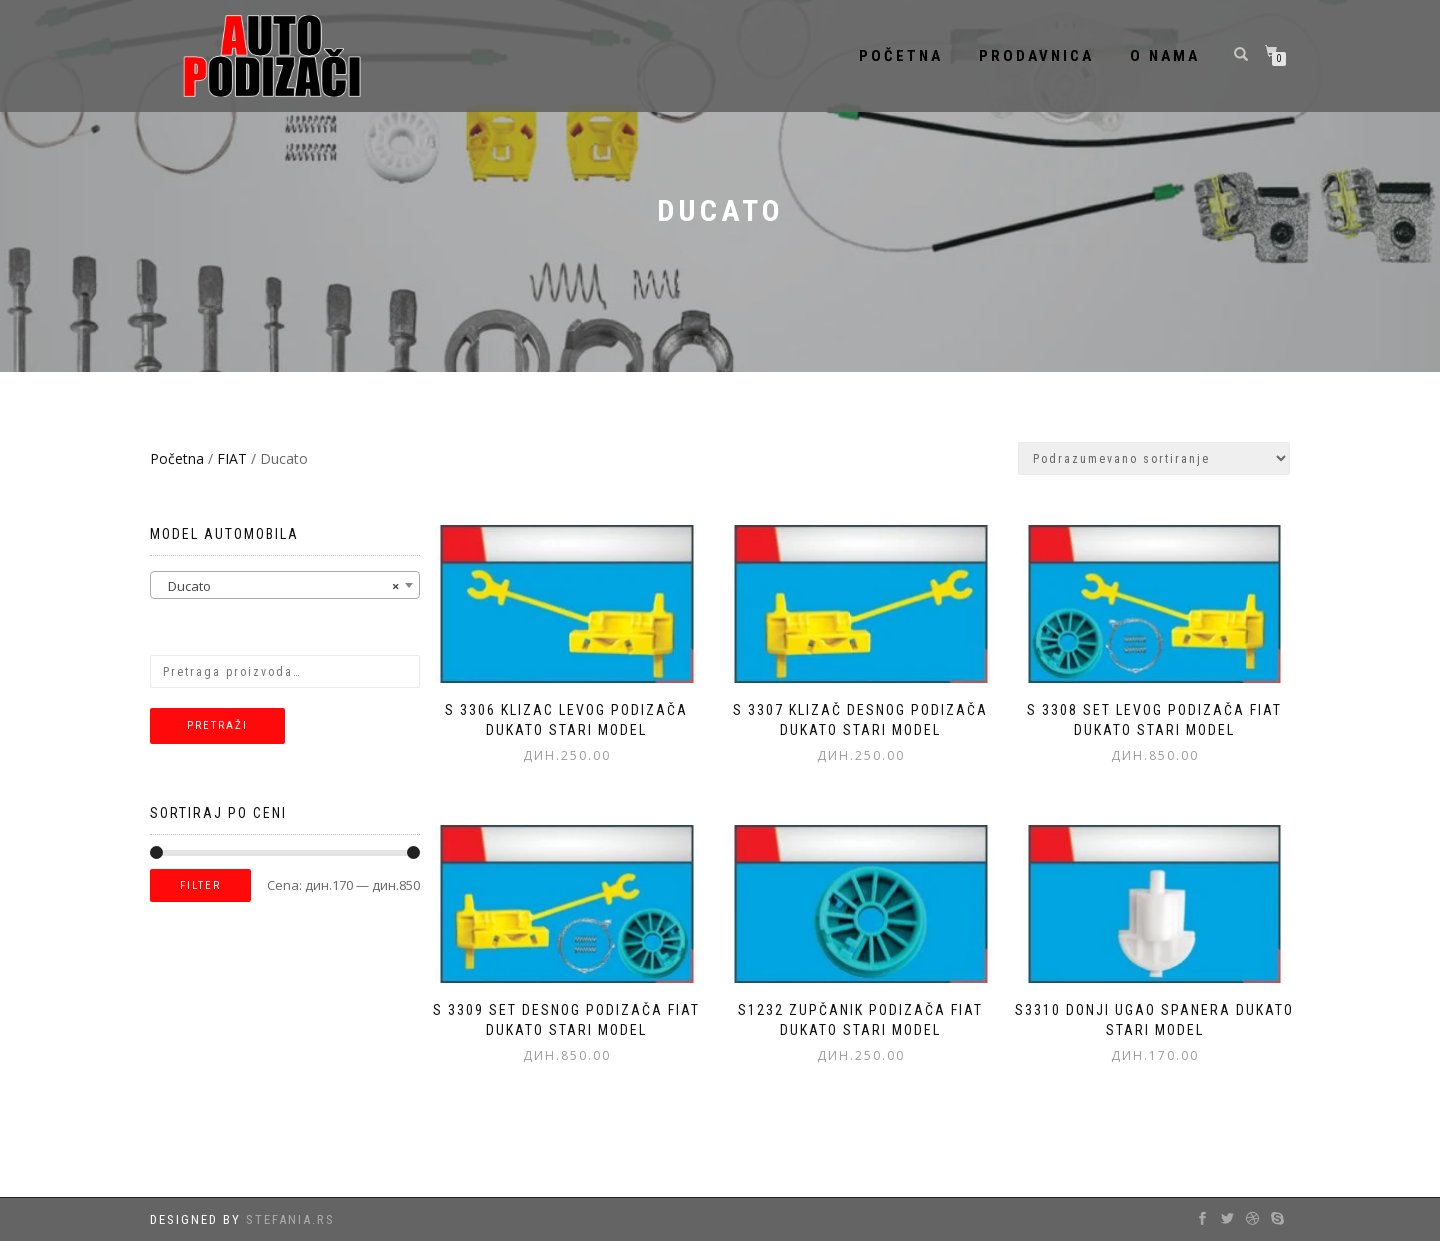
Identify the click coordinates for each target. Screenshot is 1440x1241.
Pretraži (217, 725)
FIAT (232, 458)
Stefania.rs (290, 1219)
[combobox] (285, 585)
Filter (200, 885)
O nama (1165, 56)
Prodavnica (1036, 56)
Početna (901, 56)
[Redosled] (1154, 458)
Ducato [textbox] (279, 586)
